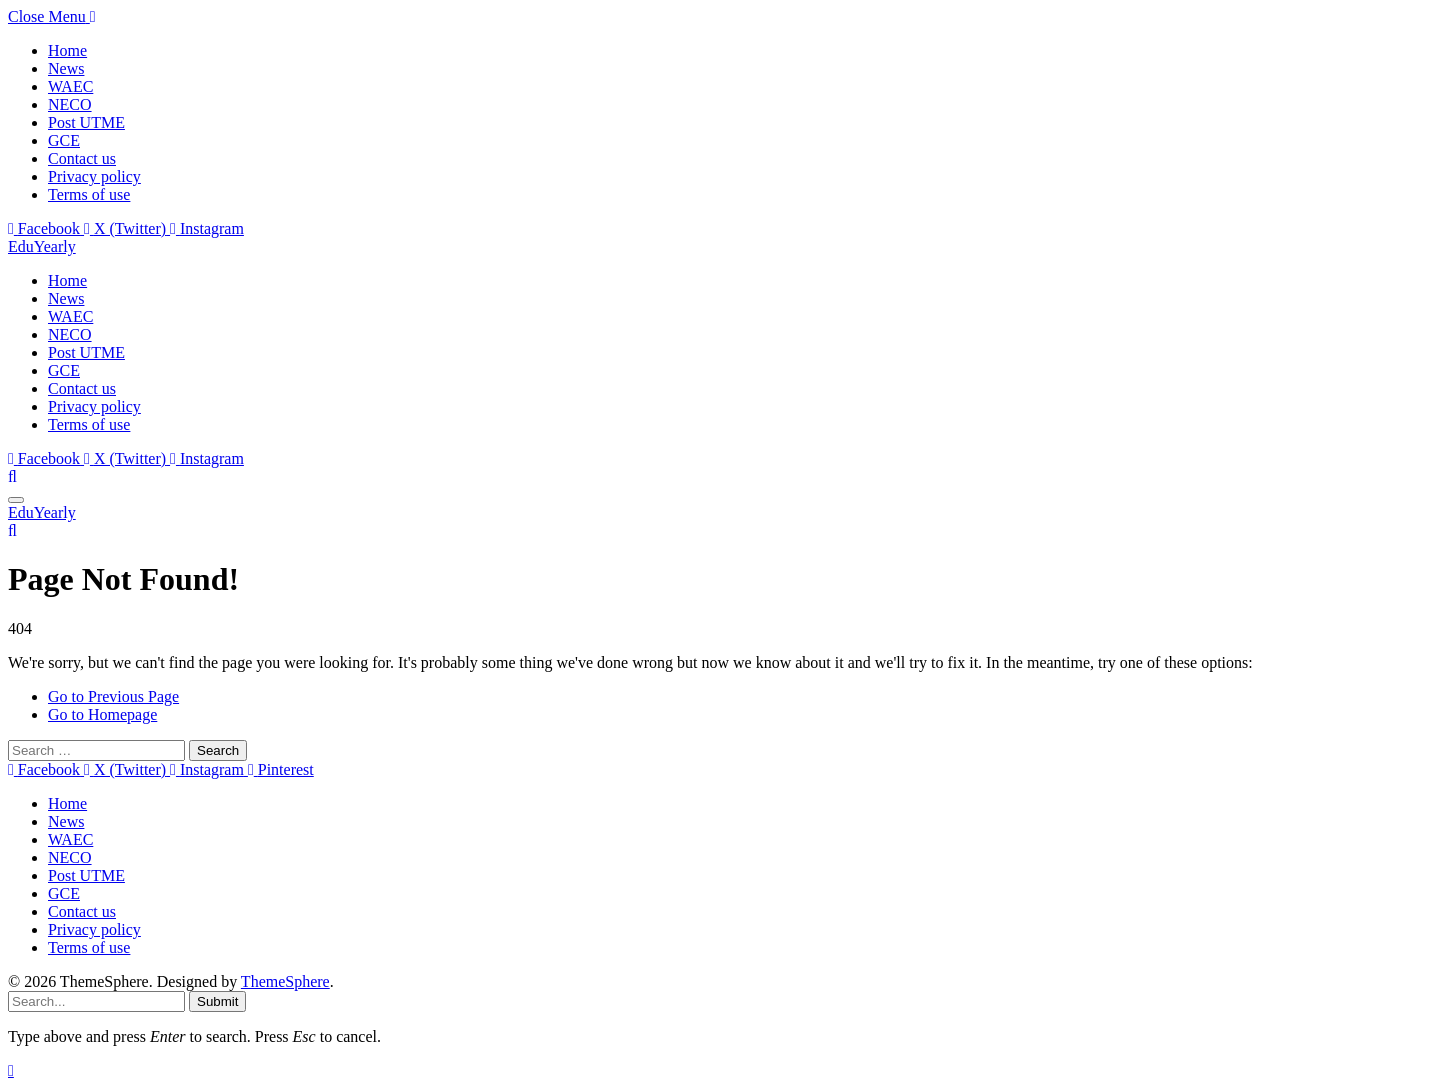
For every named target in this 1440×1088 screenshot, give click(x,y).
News (66, 68)
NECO (70, 104)
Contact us (82, 158)
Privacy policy (94, 176)
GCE (64, 140)
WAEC (70, 86)
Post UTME (86, 122)
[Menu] (16, 500)
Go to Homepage (102, 714)
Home (67, 50)
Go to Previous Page (113, 696)
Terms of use (89, 194)
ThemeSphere (285, 981)
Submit (217, 1001)
